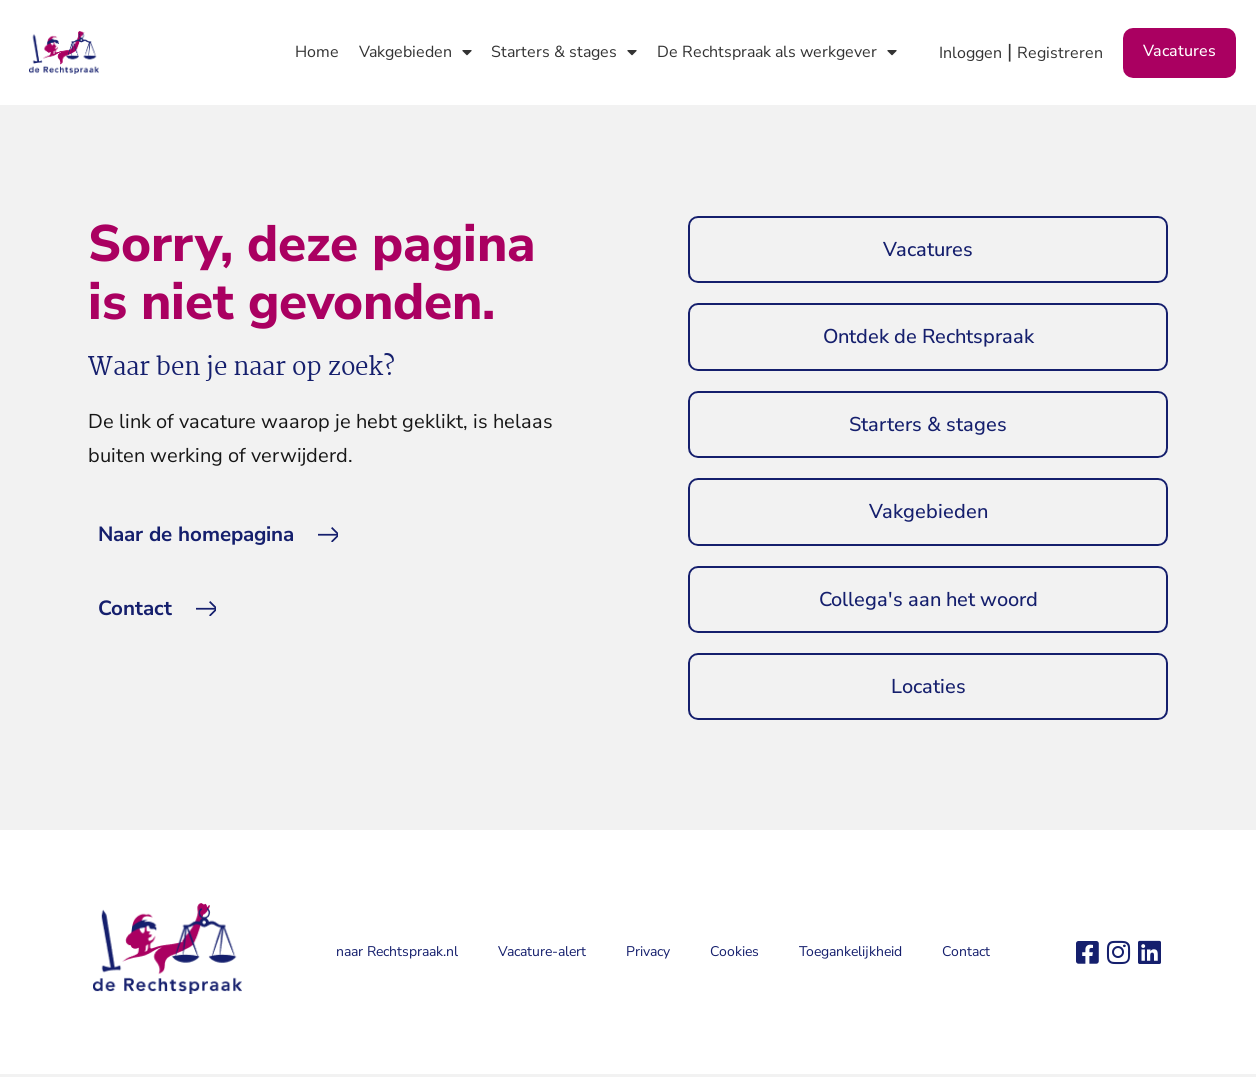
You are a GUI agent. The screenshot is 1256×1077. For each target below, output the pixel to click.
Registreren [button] (1060, 53)
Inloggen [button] (970, 53)
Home (317, 52)
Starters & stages (564, 52)
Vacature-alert (542, 955)
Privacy (648, 955)
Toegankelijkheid (850, 955)
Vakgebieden (415, 52)
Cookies (734, 955)
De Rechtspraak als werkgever (777, 52)
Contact (966, 955)
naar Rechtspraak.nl (397, 955)
